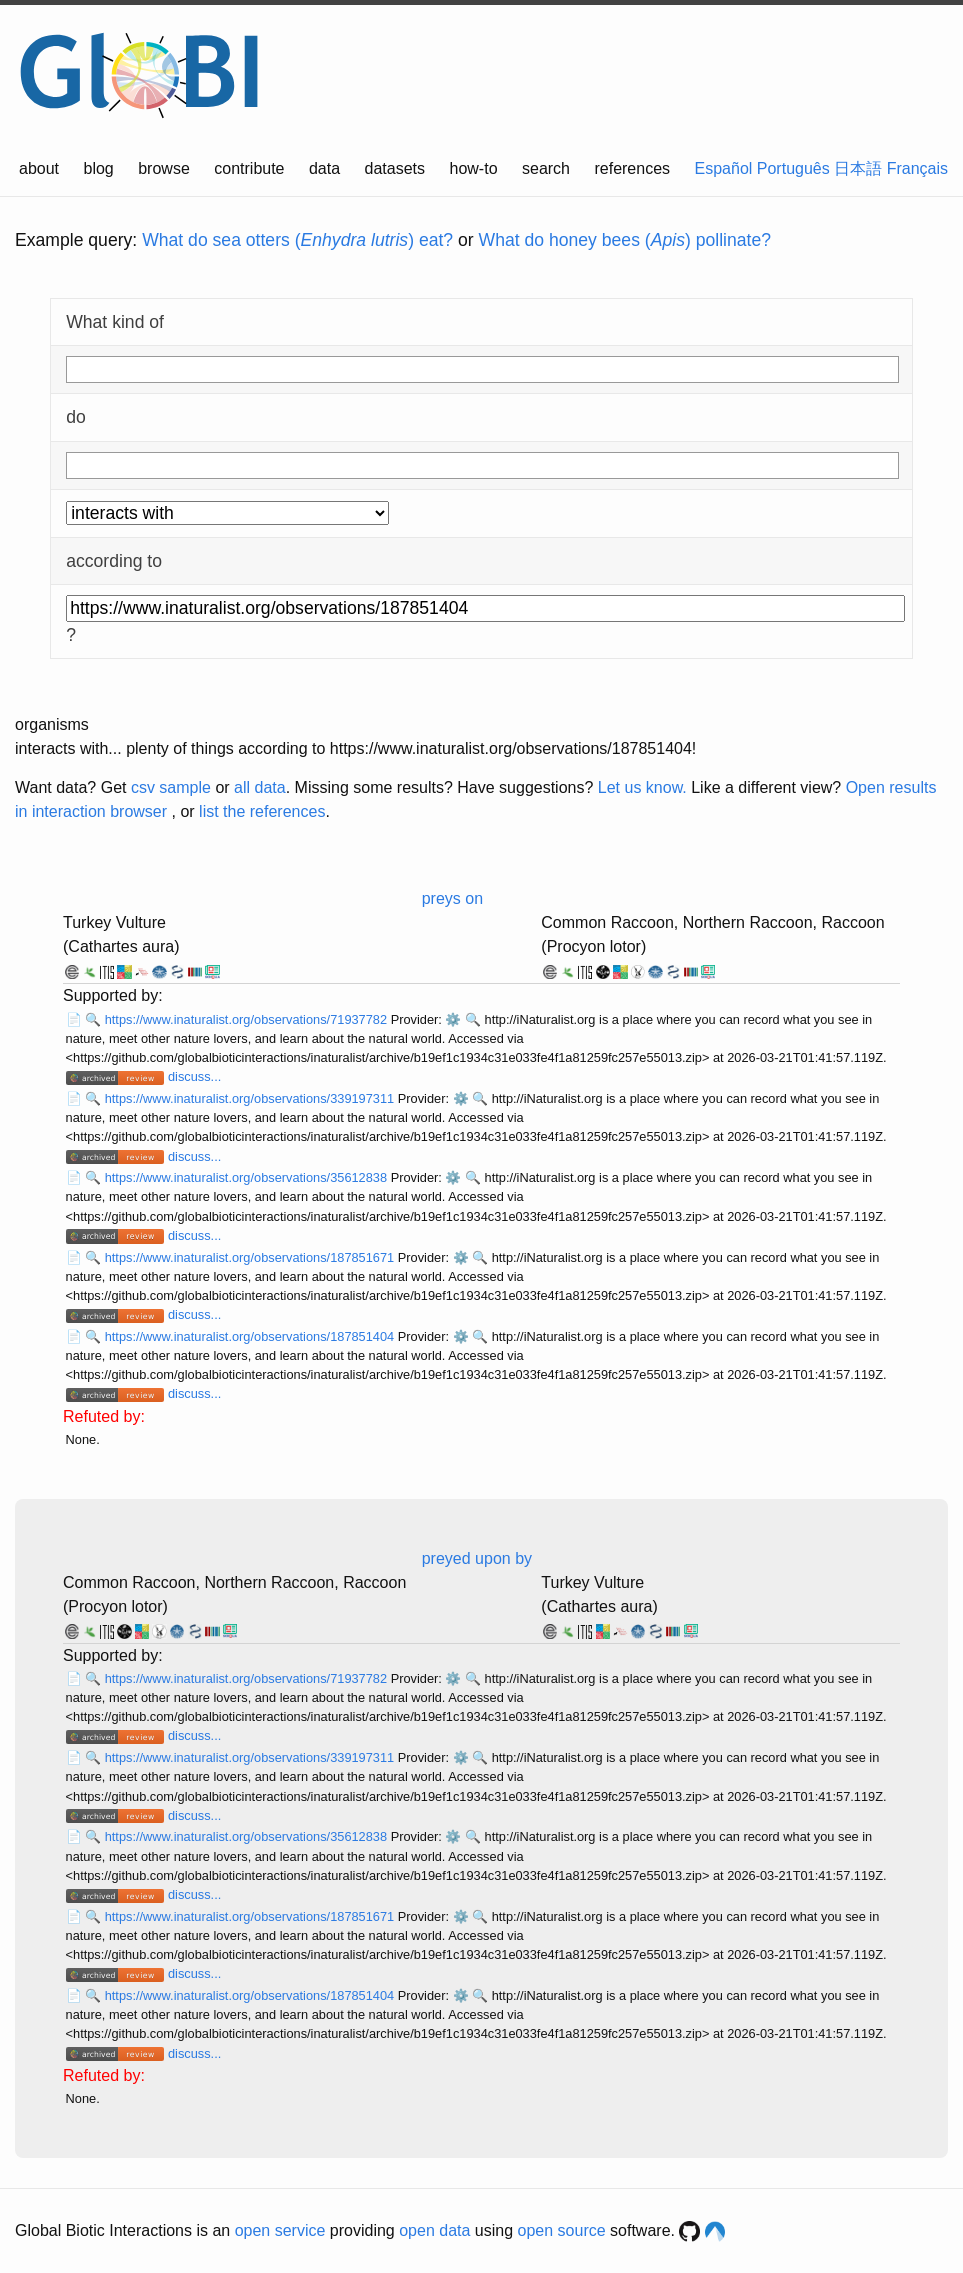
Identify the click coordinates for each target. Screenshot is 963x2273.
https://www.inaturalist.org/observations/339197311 (251, 1098)
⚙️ (453, 1019)
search (546, 168)
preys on (452, 898)
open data (434, 2230)
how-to (474, 168)
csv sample (171, 787)
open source (562, 2230)
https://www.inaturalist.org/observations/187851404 (251, 1336)
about (39, 168)
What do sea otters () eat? (297, 240)
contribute (249, 168)
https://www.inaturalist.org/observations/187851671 (251, 1257)
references (632, 168)
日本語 (858, 168)
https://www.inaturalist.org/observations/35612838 (248, 1177)
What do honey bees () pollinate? (625, 240)
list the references (262, 811)
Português (793, 168)
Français (917, 168)
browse (164, 168)
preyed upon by (477, 1558)
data (324, 168)
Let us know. (642, 787)
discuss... (194, 1076)
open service (280, 2230)
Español (724, 168)
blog (99, 168)
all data (260, 787)
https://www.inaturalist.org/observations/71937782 (248, 1019)
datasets (395, 168)
